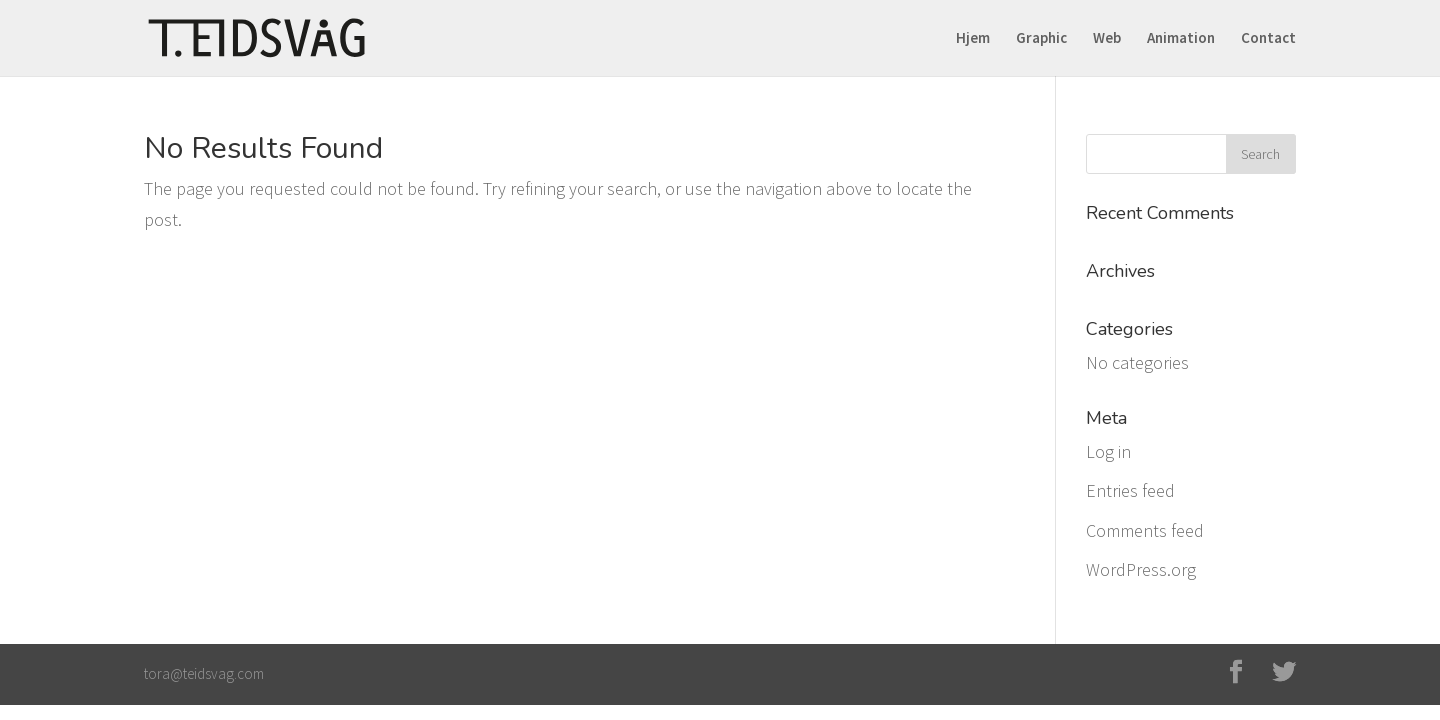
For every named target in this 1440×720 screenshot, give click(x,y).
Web (1107, 39)
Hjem (973, 39)
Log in (1108, 451)
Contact (1268, 39)
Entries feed (1130, 490)
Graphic (1041, 39)
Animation (1181, 39)
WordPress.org (1141, 569)
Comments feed (1145, 530)
